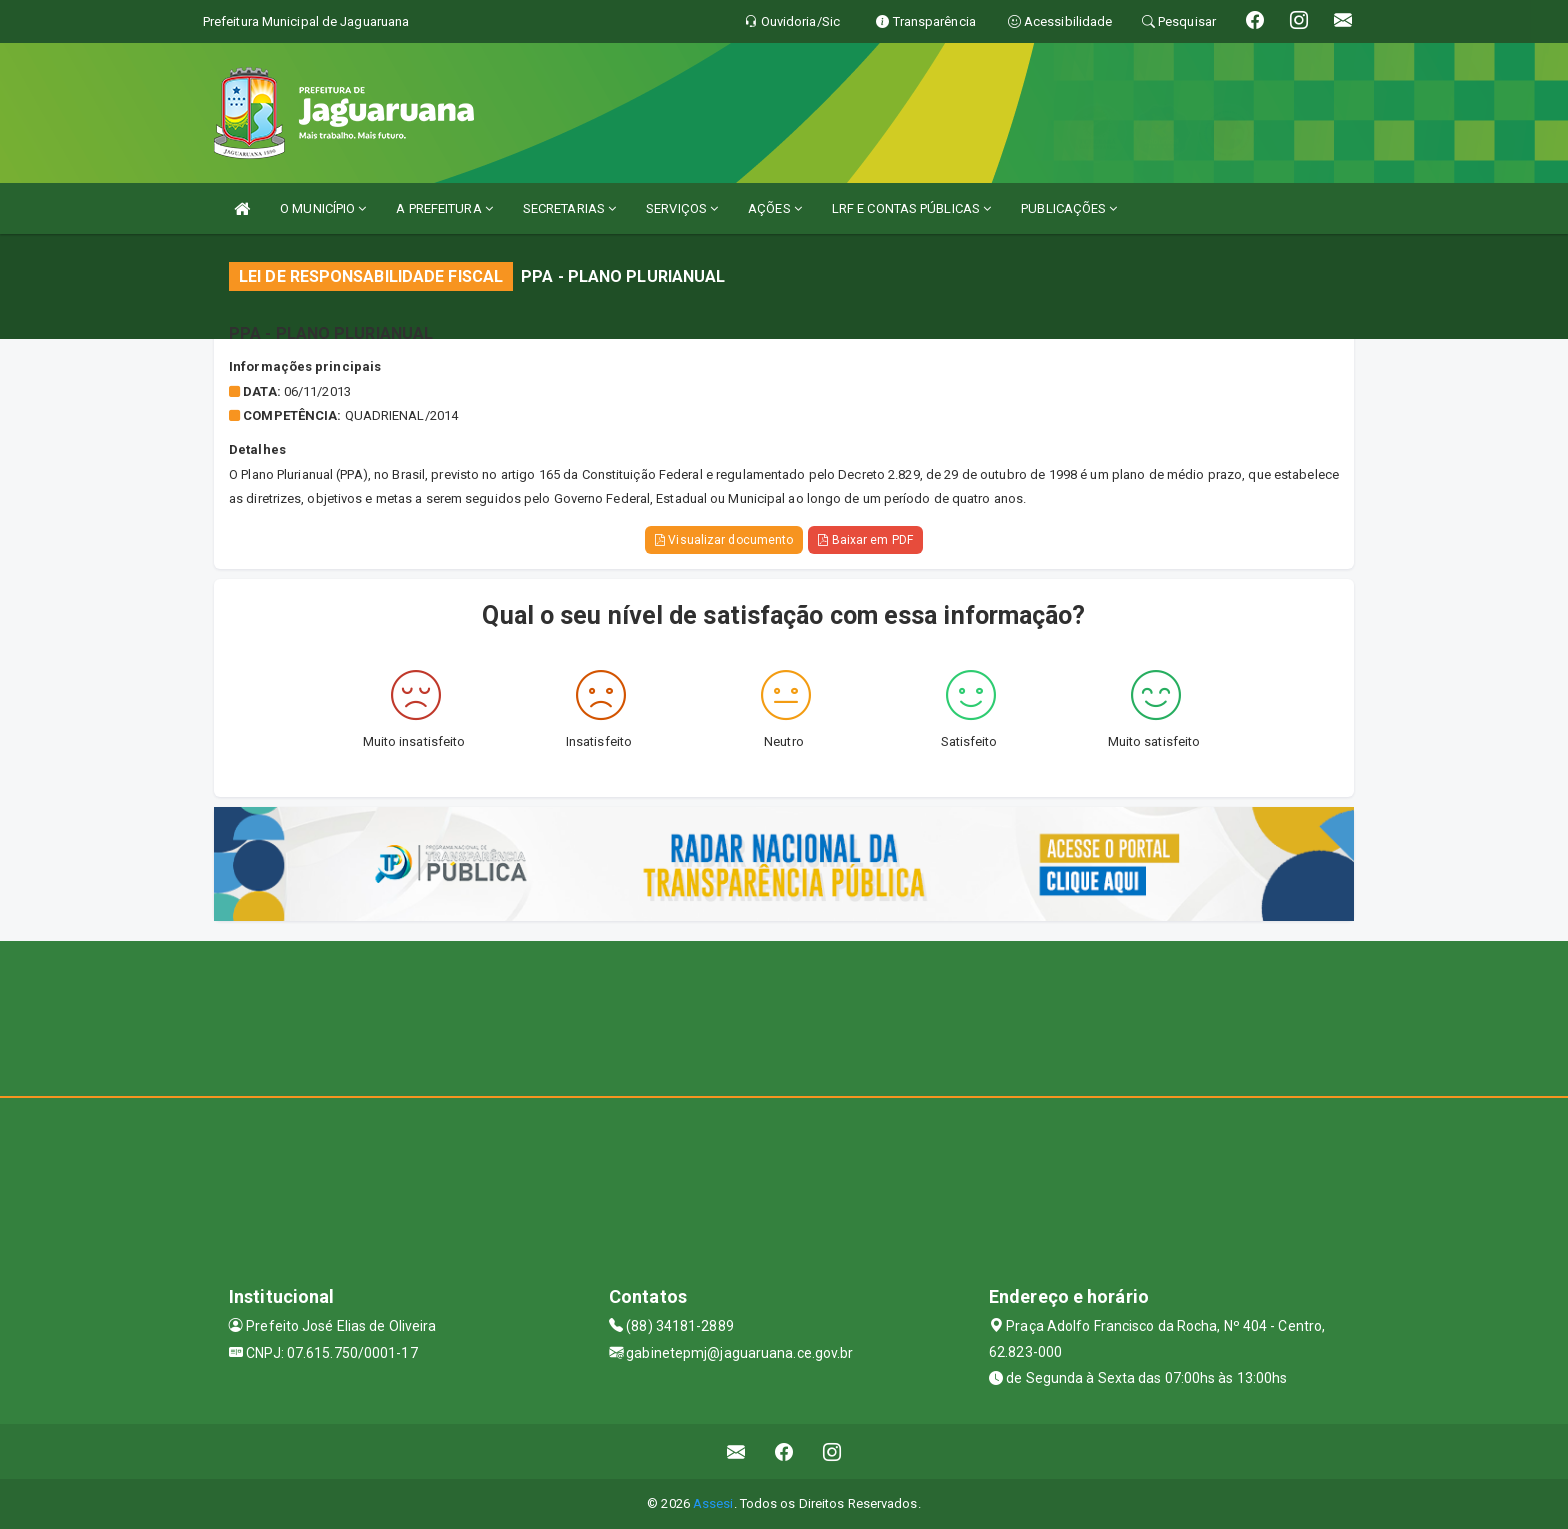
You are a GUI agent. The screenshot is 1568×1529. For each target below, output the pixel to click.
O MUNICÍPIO (323, 208)
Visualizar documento (724, 540)
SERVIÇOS (682, 208)
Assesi (713, 1503)
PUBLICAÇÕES (1069, 208)
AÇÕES (775, 208)
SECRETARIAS (569, 208)
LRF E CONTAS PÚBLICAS (911, 208)
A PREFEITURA (444, 208)
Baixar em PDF (865, 540)
